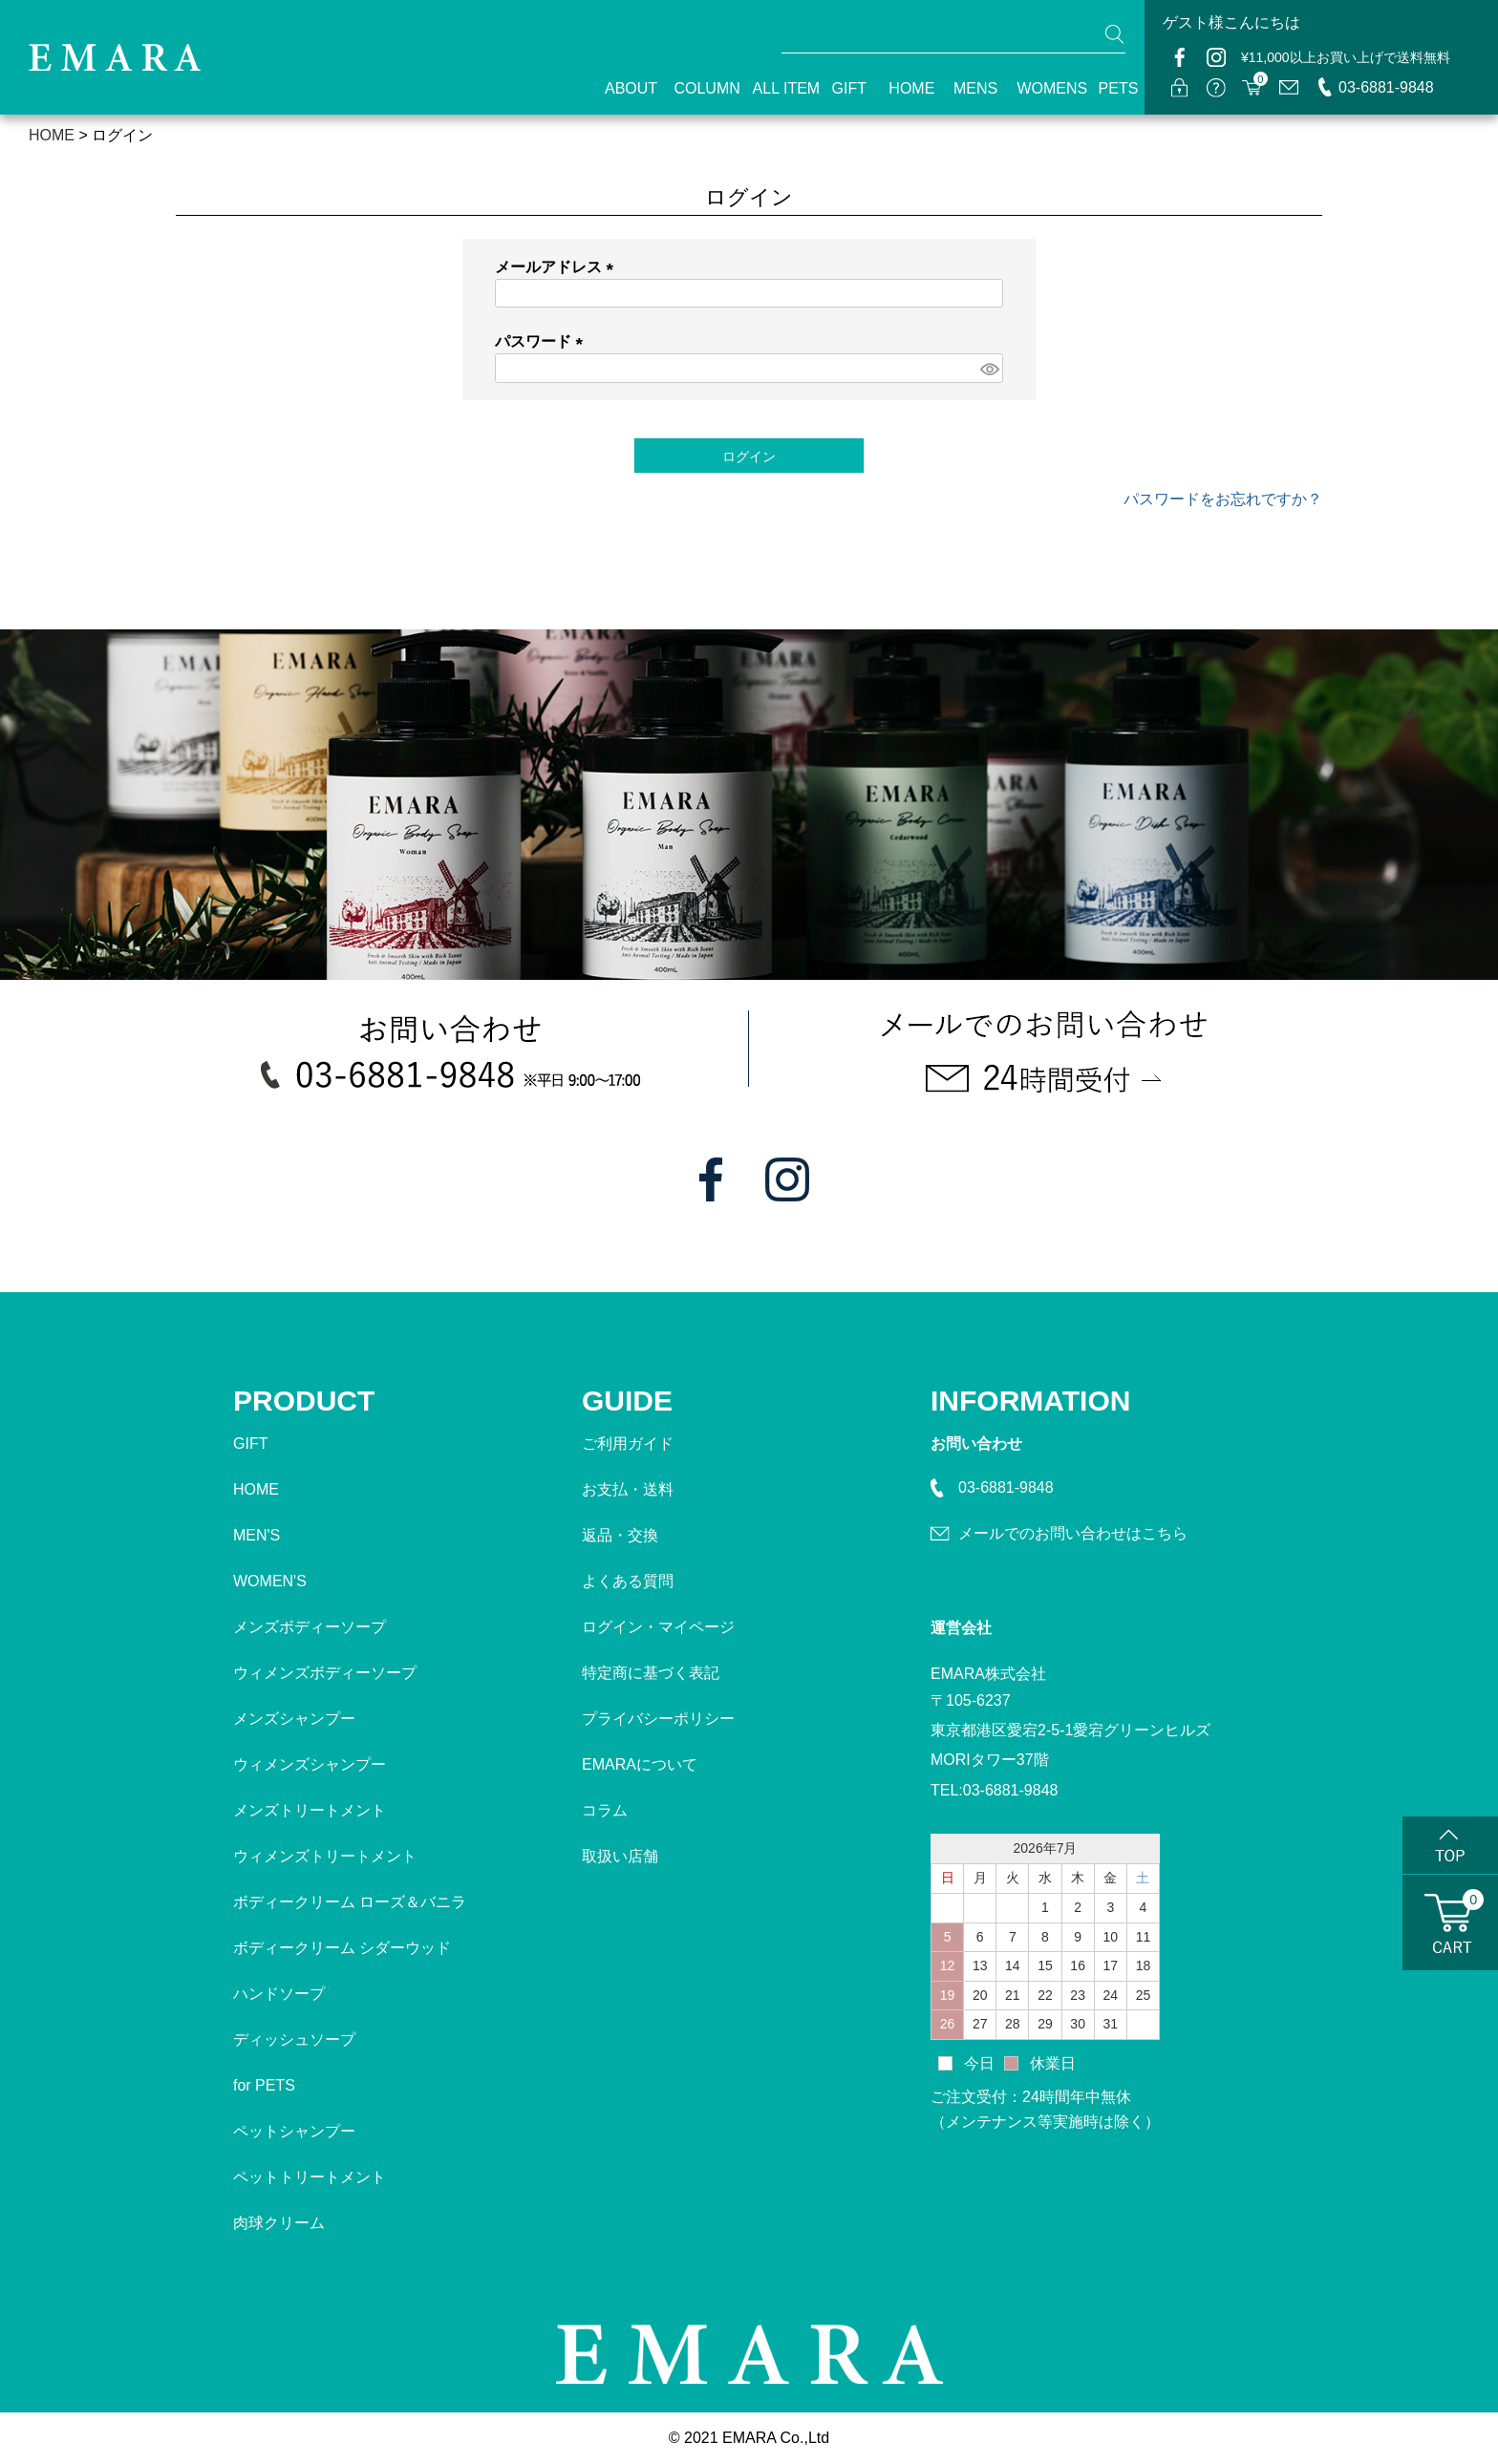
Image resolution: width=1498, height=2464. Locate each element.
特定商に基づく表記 (650, 1673)
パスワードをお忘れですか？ (1223, 499)
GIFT (844, 88)
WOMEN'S (270, 1581)
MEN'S (256, 1535)
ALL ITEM (776, 88)
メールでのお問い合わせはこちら (1073, 1533)
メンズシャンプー (294, 1718)
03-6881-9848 (1386, 87)
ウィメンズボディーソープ (325, 1673)
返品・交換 (620, 1535)
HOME (904, 88)
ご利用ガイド (628, 1443)
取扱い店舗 (620, 1856)
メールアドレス (558, 267)
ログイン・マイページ (658, 1627)
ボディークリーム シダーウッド (342, 1948)
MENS (968, 88)
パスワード (542, 341)
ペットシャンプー (294, 2131)
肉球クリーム (279, 2223)
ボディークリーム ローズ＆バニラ (349, 1902)
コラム (605, 1810)
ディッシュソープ (294, 2039)
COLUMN (696, 88)
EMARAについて (639, 1764)
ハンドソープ (279, 1994)
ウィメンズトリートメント (325, 1856)
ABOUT (622, 88)
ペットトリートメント (309, 2177)
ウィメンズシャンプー (309, 1764)
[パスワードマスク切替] (988, 368)
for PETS (264, 2085)
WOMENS (1040, 88)
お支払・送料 (628, 1489)
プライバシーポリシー (658, 1718)
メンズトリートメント (309, 1810)
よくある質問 (628, 1581)
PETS (1112, 88)
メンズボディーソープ (309, 1627)
